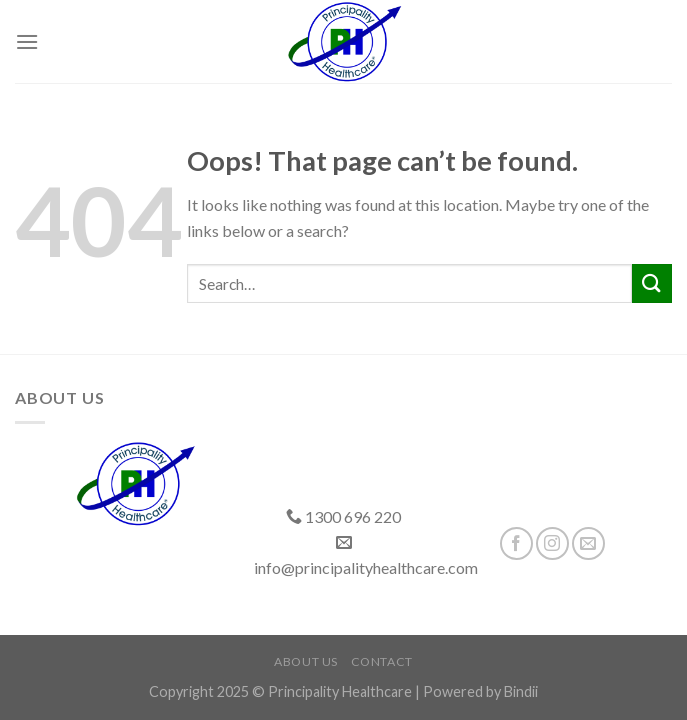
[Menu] (27, 41)
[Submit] (652, 283)
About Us (306, 661)
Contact (382, 661)
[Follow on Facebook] (516, 543)
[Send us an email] (588, 543)
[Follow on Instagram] (552, 543)
